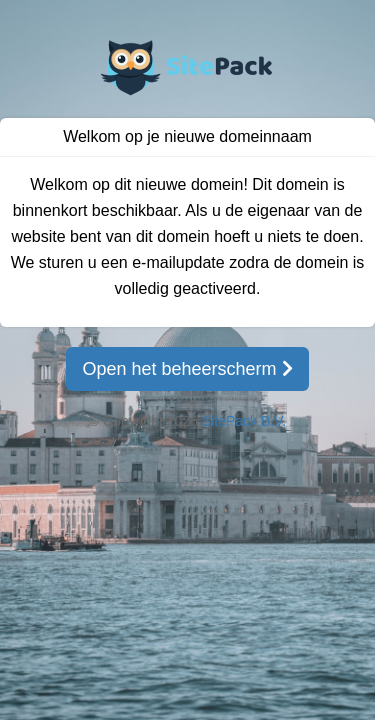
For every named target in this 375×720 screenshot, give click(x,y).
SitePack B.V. (244, 421)
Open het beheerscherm (187, 369)
